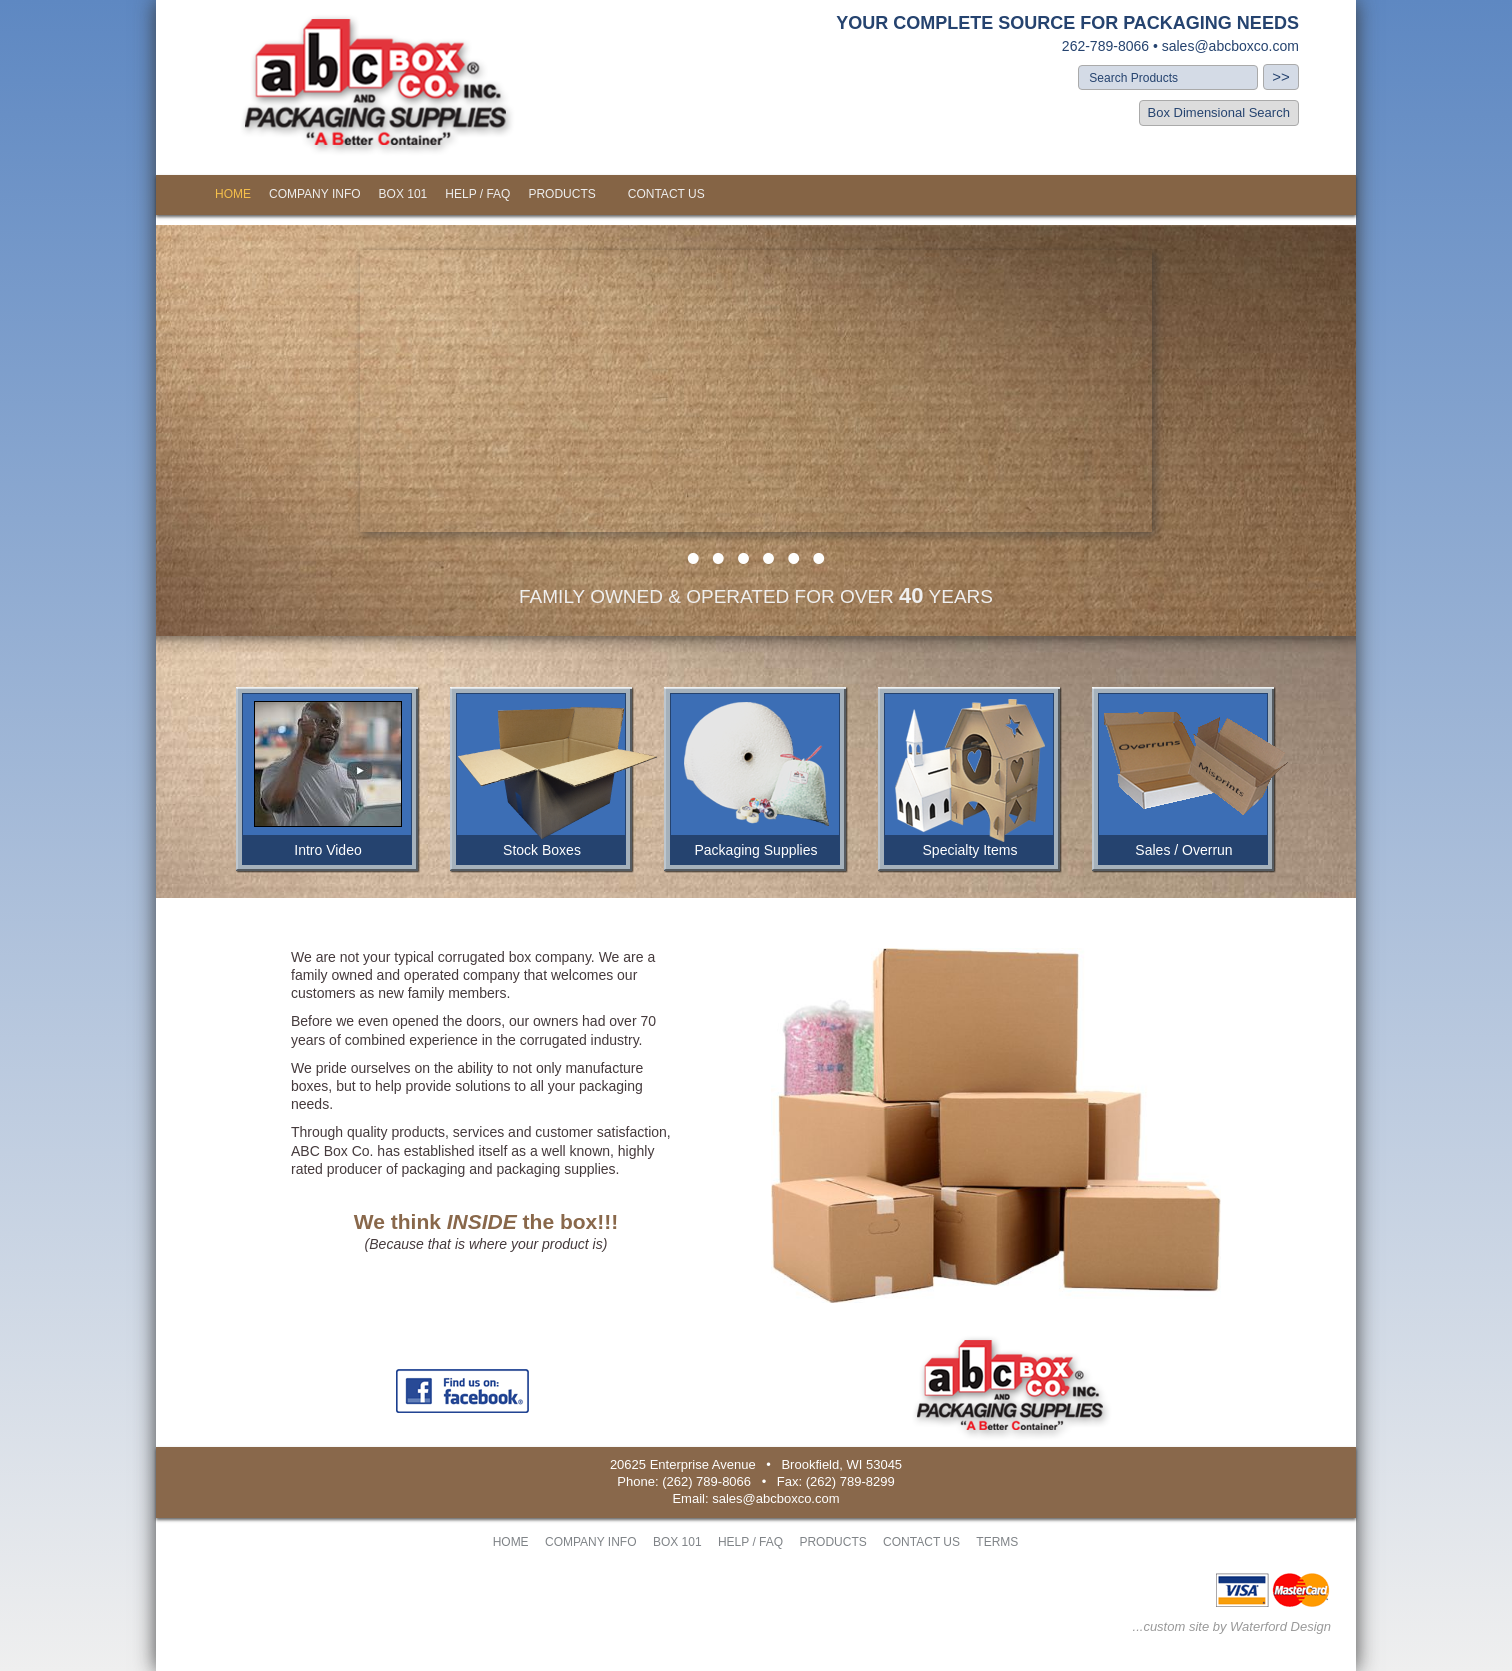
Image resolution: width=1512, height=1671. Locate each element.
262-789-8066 (1105, 46)
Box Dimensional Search (1219, 112)
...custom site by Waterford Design (1232, 1626)
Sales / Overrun (1183, 850)
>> (1281, 76)
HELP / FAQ (477, 194)
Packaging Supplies (756, 850)
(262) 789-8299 (850, 1481)
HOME (233, 194)
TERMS (997, 1542)
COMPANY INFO (315, 194)
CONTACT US (666, 194)
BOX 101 (403, 194)
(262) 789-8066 (706, 1481)
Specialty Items (970, 850)
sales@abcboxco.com (1230, 46)
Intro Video (327, 850)
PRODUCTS (561, 194)
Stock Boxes (542, 850)
